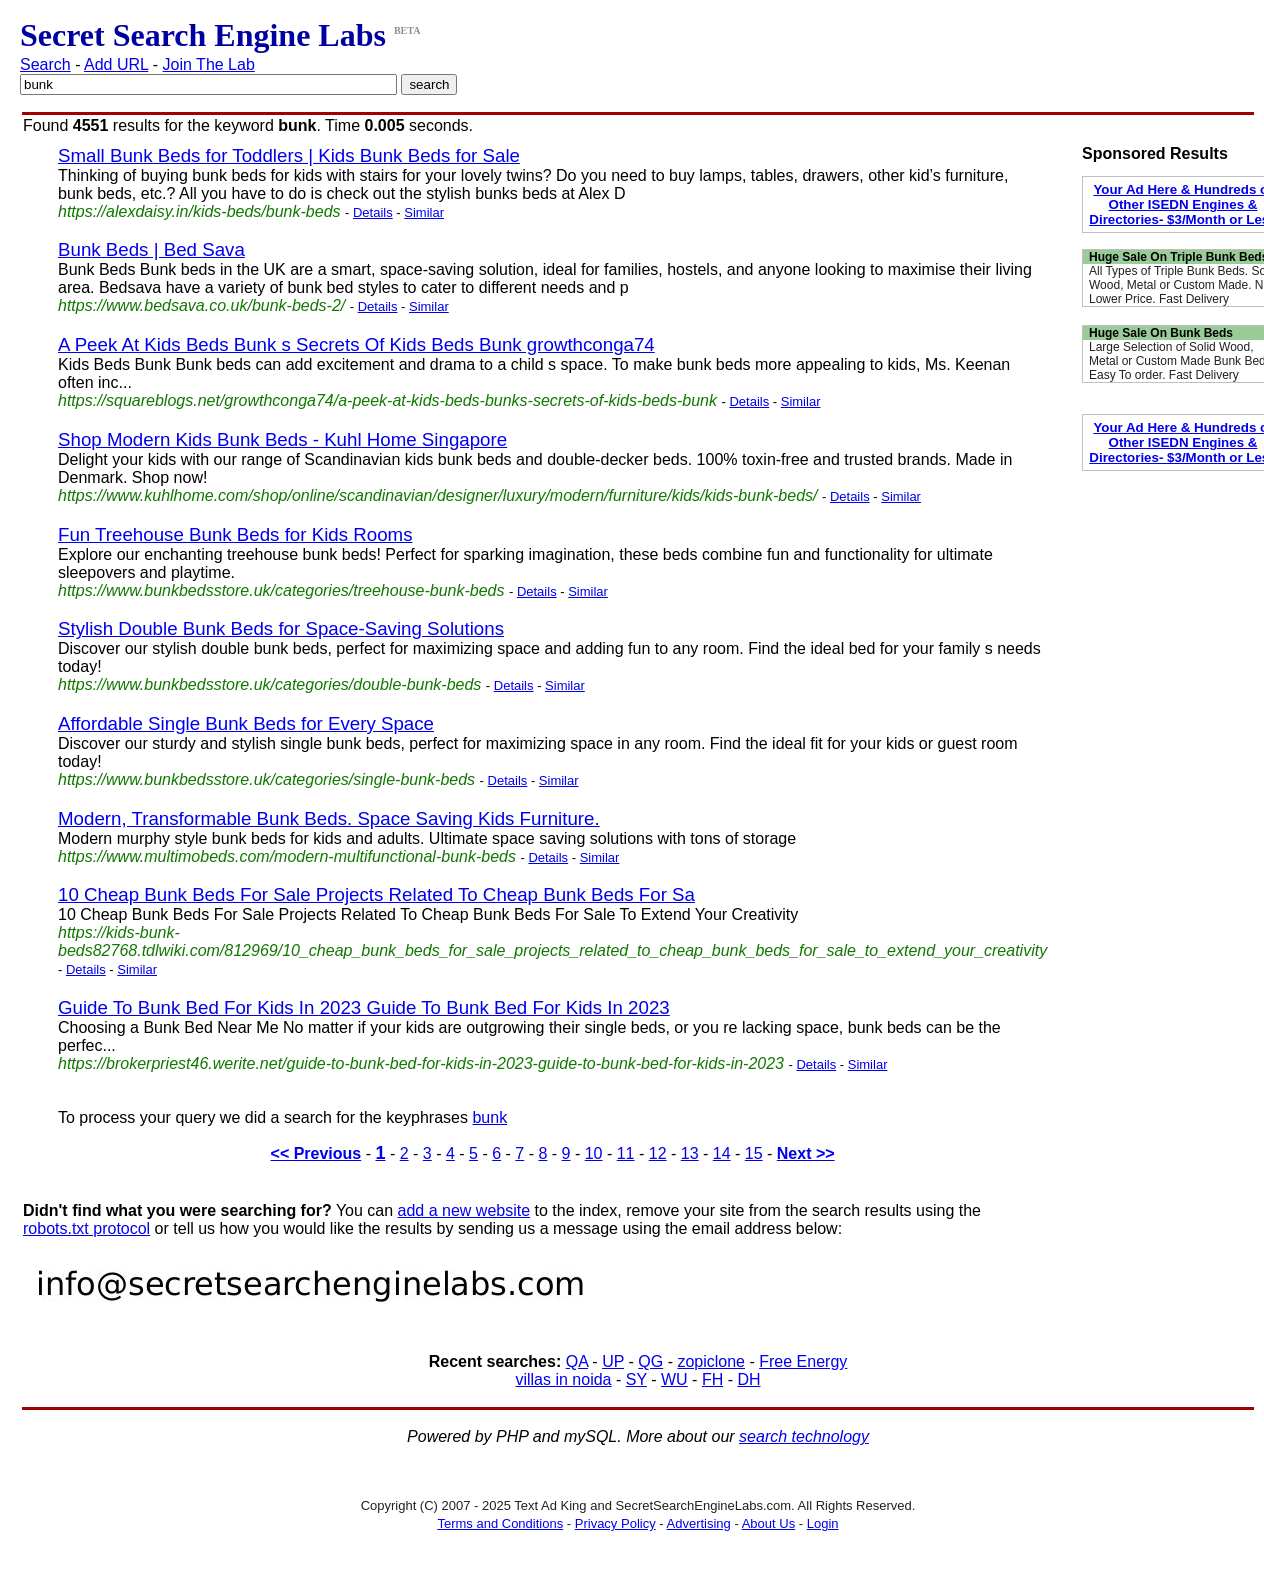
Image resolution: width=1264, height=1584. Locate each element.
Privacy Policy (615, 1523)
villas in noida (563, 1379)
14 (722, 1153)
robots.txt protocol (86, 1228)
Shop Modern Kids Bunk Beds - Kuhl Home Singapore (282, 439)
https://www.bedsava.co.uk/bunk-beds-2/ (201, 305)
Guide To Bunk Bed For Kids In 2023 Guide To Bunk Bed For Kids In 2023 (364, 1007)
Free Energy (803, 1361)
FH (712, 1379)
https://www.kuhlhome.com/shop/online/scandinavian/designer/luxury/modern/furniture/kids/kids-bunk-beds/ (438, 495)
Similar (424, 212)
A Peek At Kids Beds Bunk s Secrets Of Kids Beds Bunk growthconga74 (356, 344)
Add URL (116, 64)
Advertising (699, 1523)
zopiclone (711, 1361)
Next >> (806, 1153)
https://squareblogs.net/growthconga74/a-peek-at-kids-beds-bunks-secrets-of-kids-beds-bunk (387, 400)
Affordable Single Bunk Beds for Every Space (246, 723)
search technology (804, 1436)
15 (754, 1153)
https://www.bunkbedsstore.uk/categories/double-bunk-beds (269, 684)
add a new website (464, 1210)
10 (594, 1153)
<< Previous (316, 1153)
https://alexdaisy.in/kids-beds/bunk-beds (199, 211)
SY (636, 1379)
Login (823, 1523)
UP (613, 1361)
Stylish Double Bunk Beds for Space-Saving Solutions (281, 628)
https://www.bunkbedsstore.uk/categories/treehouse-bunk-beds (281, 590)
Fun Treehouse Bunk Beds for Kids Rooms (235, 534)
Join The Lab (209, 64)
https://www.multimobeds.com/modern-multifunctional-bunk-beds (287, 856)
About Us (768, 1523)
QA (577, 1361)
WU (674, 1379)
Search (45, 64)
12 (658, 1153)
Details (373, 212)
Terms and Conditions (500, 1523)
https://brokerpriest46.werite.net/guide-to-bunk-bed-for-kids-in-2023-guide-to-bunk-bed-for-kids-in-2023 (421, 1063)
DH (748, 1379)
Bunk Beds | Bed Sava (151, 249)
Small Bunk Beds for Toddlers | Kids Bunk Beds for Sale (289, 155)
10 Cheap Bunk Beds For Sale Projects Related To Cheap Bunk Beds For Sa (376, 894)
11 (626, 1153)
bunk (489, 1117)
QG (650, 1361)
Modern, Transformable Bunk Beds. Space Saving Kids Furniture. (329, 818)
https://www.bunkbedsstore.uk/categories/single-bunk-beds (266, 779)
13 (690, 1153)
